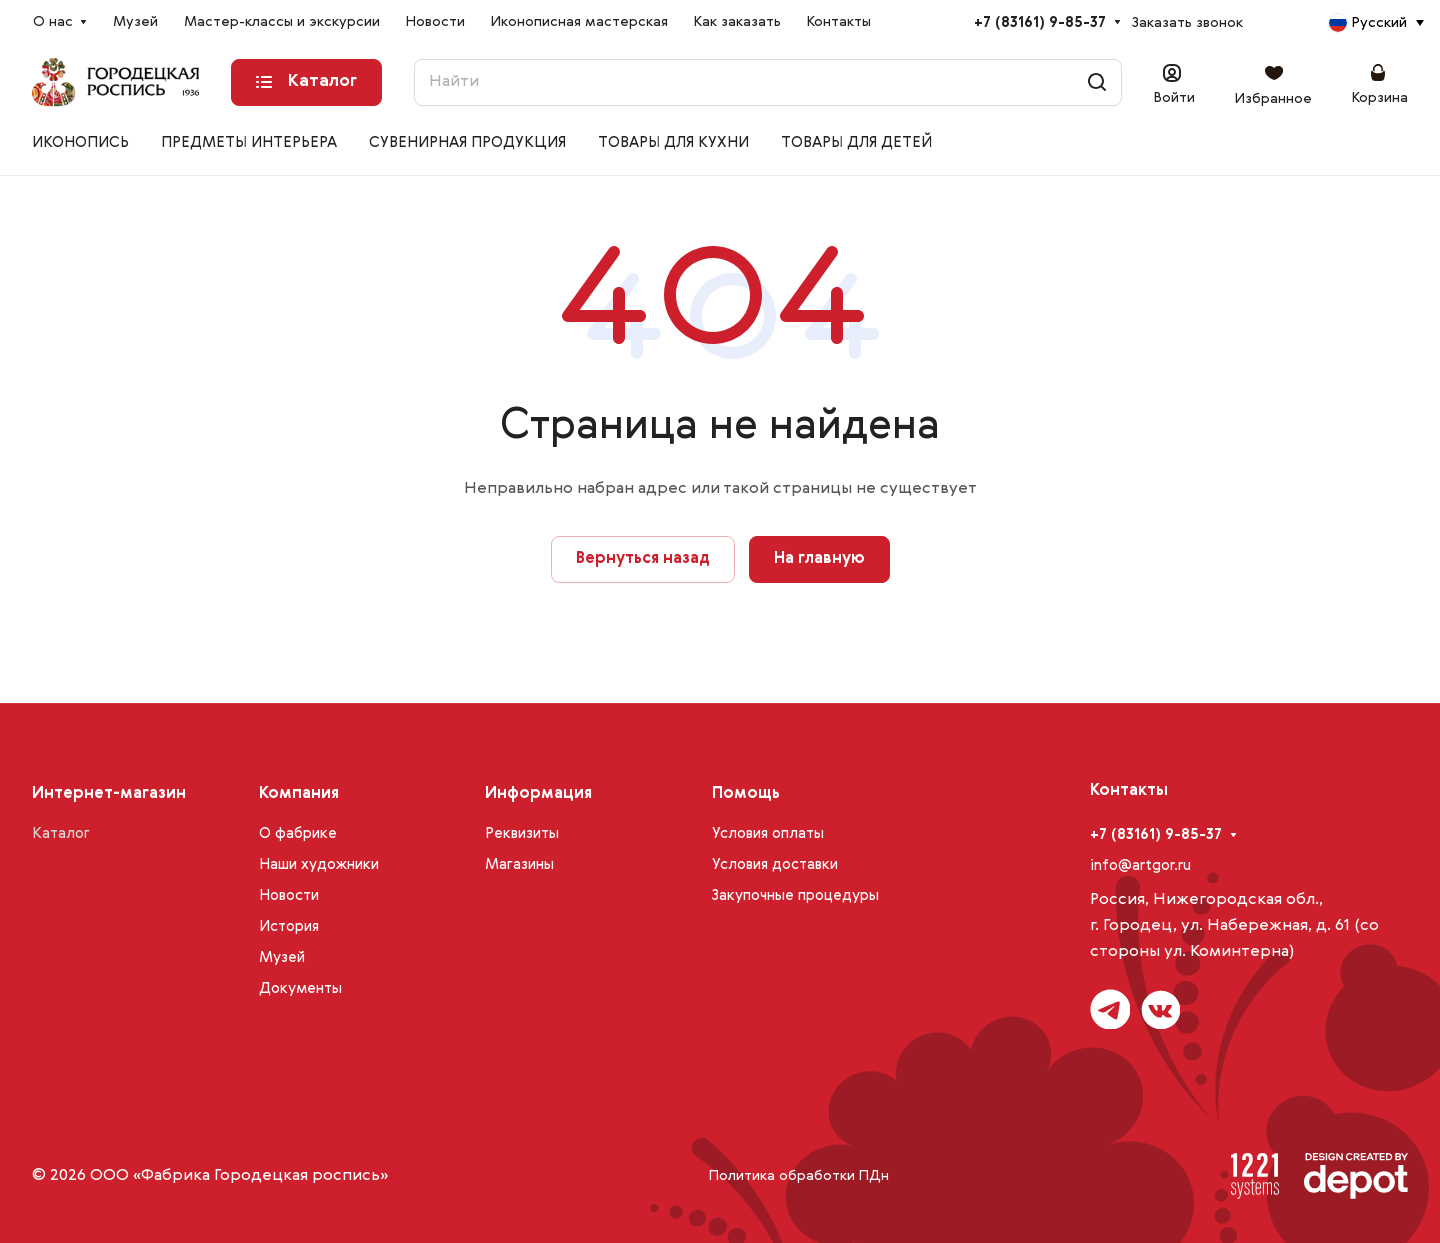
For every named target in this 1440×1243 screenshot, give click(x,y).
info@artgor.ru (1140, 865)
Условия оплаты (768, 833)
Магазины (519, 864)
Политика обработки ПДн (799, 1176)
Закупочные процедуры (795, 895)
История (289, 926)
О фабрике (298, 833)
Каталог (61, 833)
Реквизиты (522, 833)
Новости (289, 895)
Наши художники (319, 864)
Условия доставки (775, 864)
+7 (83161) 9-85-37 (1040, 22)
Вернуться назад (643, 559)
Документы (300, 988)
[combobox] (1376, 23)
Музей (282, 957)
